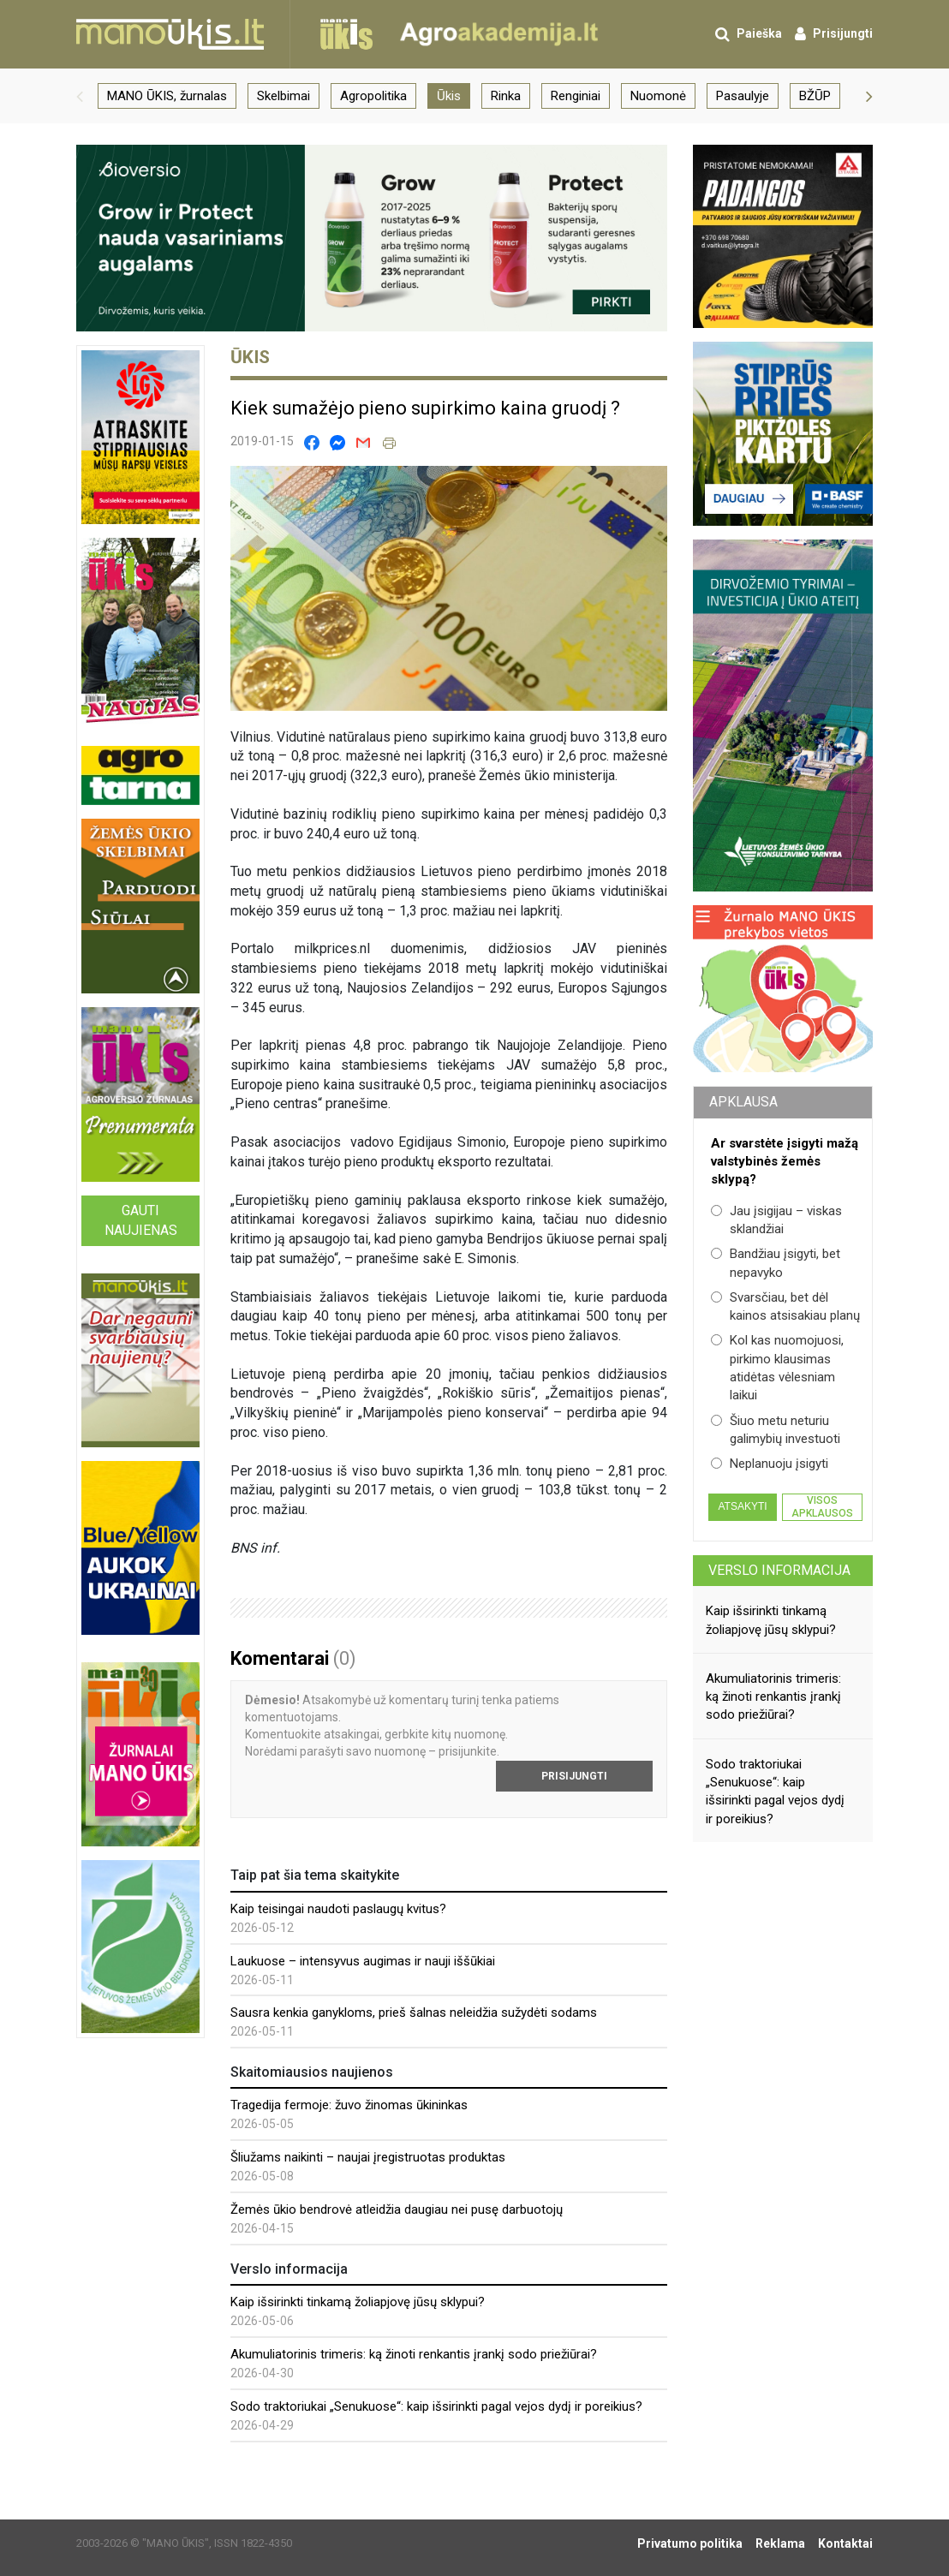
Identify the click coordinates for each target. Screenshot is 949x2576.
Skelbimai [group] (283, 96)
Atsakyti (742, 1506)
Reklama (780, 2543)
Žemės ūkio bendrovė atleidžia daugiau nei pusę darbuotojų (396, 2209)
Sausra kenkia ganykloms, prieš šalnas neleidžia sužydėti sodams (413, 2012)
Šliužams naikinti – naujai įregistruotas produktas (367, 2157)
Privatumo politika (690, 2543)
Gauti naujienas (140, 1220)
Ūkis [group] (449, 96)
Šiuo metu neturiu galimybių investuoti (775, 1429)
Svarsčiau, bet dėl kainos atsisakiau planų (785, 1306)
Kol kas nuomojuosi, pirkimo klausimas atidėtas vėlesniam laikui (777, 1368)
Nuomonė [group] (658, 96)
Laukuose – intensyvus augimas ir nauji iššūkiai (362, 1961)
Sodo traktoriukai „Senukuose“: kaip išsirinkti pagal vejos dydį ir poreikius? (436, 2406)
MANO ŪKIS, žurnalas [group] (167, 96)
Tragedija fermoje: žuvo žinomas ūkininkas (349, 2105)
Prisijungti (574, 1776)
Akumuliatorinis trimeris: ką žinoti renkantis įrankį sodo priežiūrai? (413, 2354)
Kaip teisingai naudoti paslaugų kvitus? (338, 1909)
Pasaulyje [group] (742, 96)
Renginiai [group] (575, 96)
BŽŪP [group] (815, 96)
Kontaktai (845, 2543)
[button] (79, 96)
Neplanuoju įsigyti (769, 1463)
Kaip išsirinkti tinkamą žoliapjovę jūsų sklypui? (357, 2302)
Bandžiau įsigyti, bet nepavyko (775, 1262)
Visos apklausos (822, 1506)
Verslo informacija (779, 1570)
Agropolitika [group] (373, 96)
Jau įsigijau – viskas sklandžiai (776, 1220)
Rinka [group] (506, 96)
